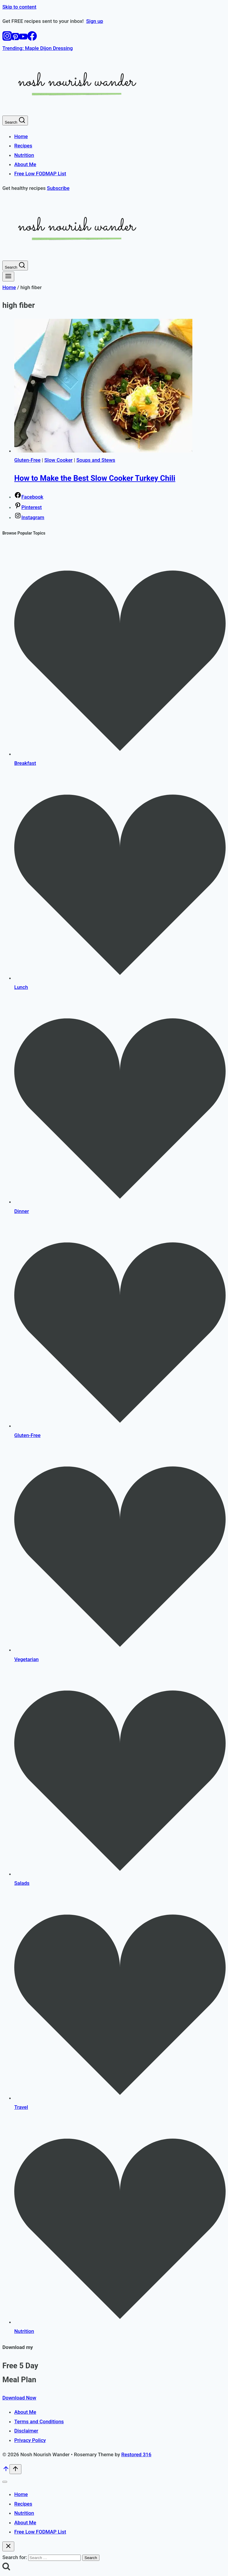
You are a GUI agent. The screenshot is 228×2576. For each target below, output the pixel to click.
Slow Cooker (58, 460)
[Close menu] (4, 2482)
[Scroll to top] (6, 2470)
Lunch (21, 987)
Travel (21, 2107)
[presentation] (120, 387)
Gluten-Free (27, 460)
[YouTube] (23, 39)
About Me (25, 164)
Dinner (21, 1211)
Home (21, 136)
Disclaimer (26, 2431)
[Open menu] (8, 276)
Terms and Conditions (39, 2421)
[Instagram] (7, 39)
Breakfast (25, 763)
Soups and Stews (95, 460)
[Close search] (8, 2546)
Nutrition (24, 155)
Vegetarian (26, 1659)
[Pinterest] (15, 39)
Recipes (23, 146)
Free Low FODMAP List (40, 174)
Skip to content (19, 7)
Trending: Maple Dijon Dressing (37, 48)
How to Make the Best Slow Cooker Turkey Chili (94, 478)
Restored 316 (136, 2454)
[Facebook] (32, 39)
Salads (21, 1883)
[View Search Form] (15, 120)
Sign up (94, 21)
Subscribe (58, 188)
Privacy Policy (30, 2440)
